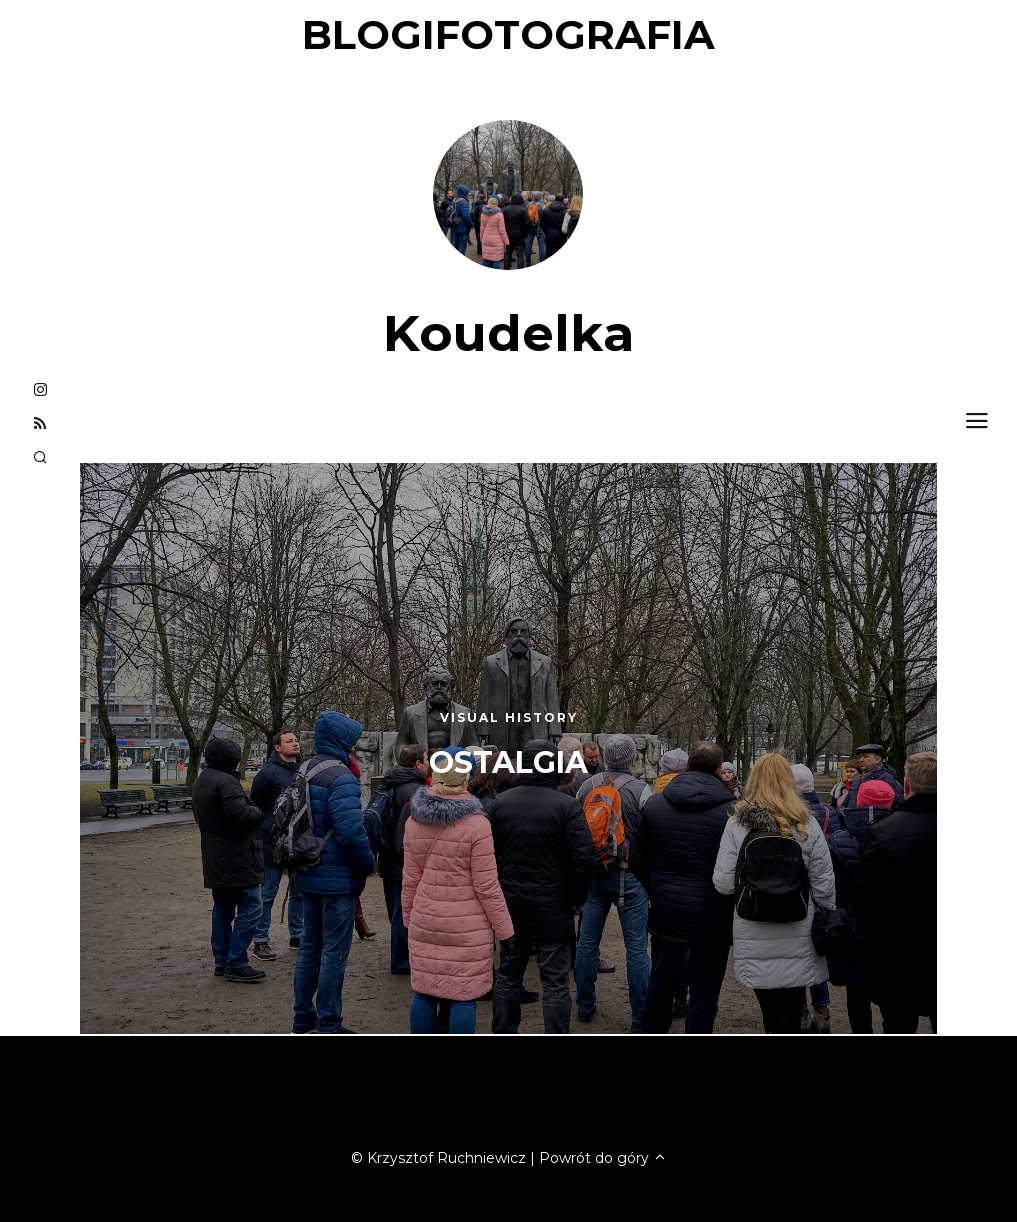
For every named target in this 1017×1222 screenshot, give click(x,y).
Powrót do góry (603, 1158)
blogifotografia (508, 34)
